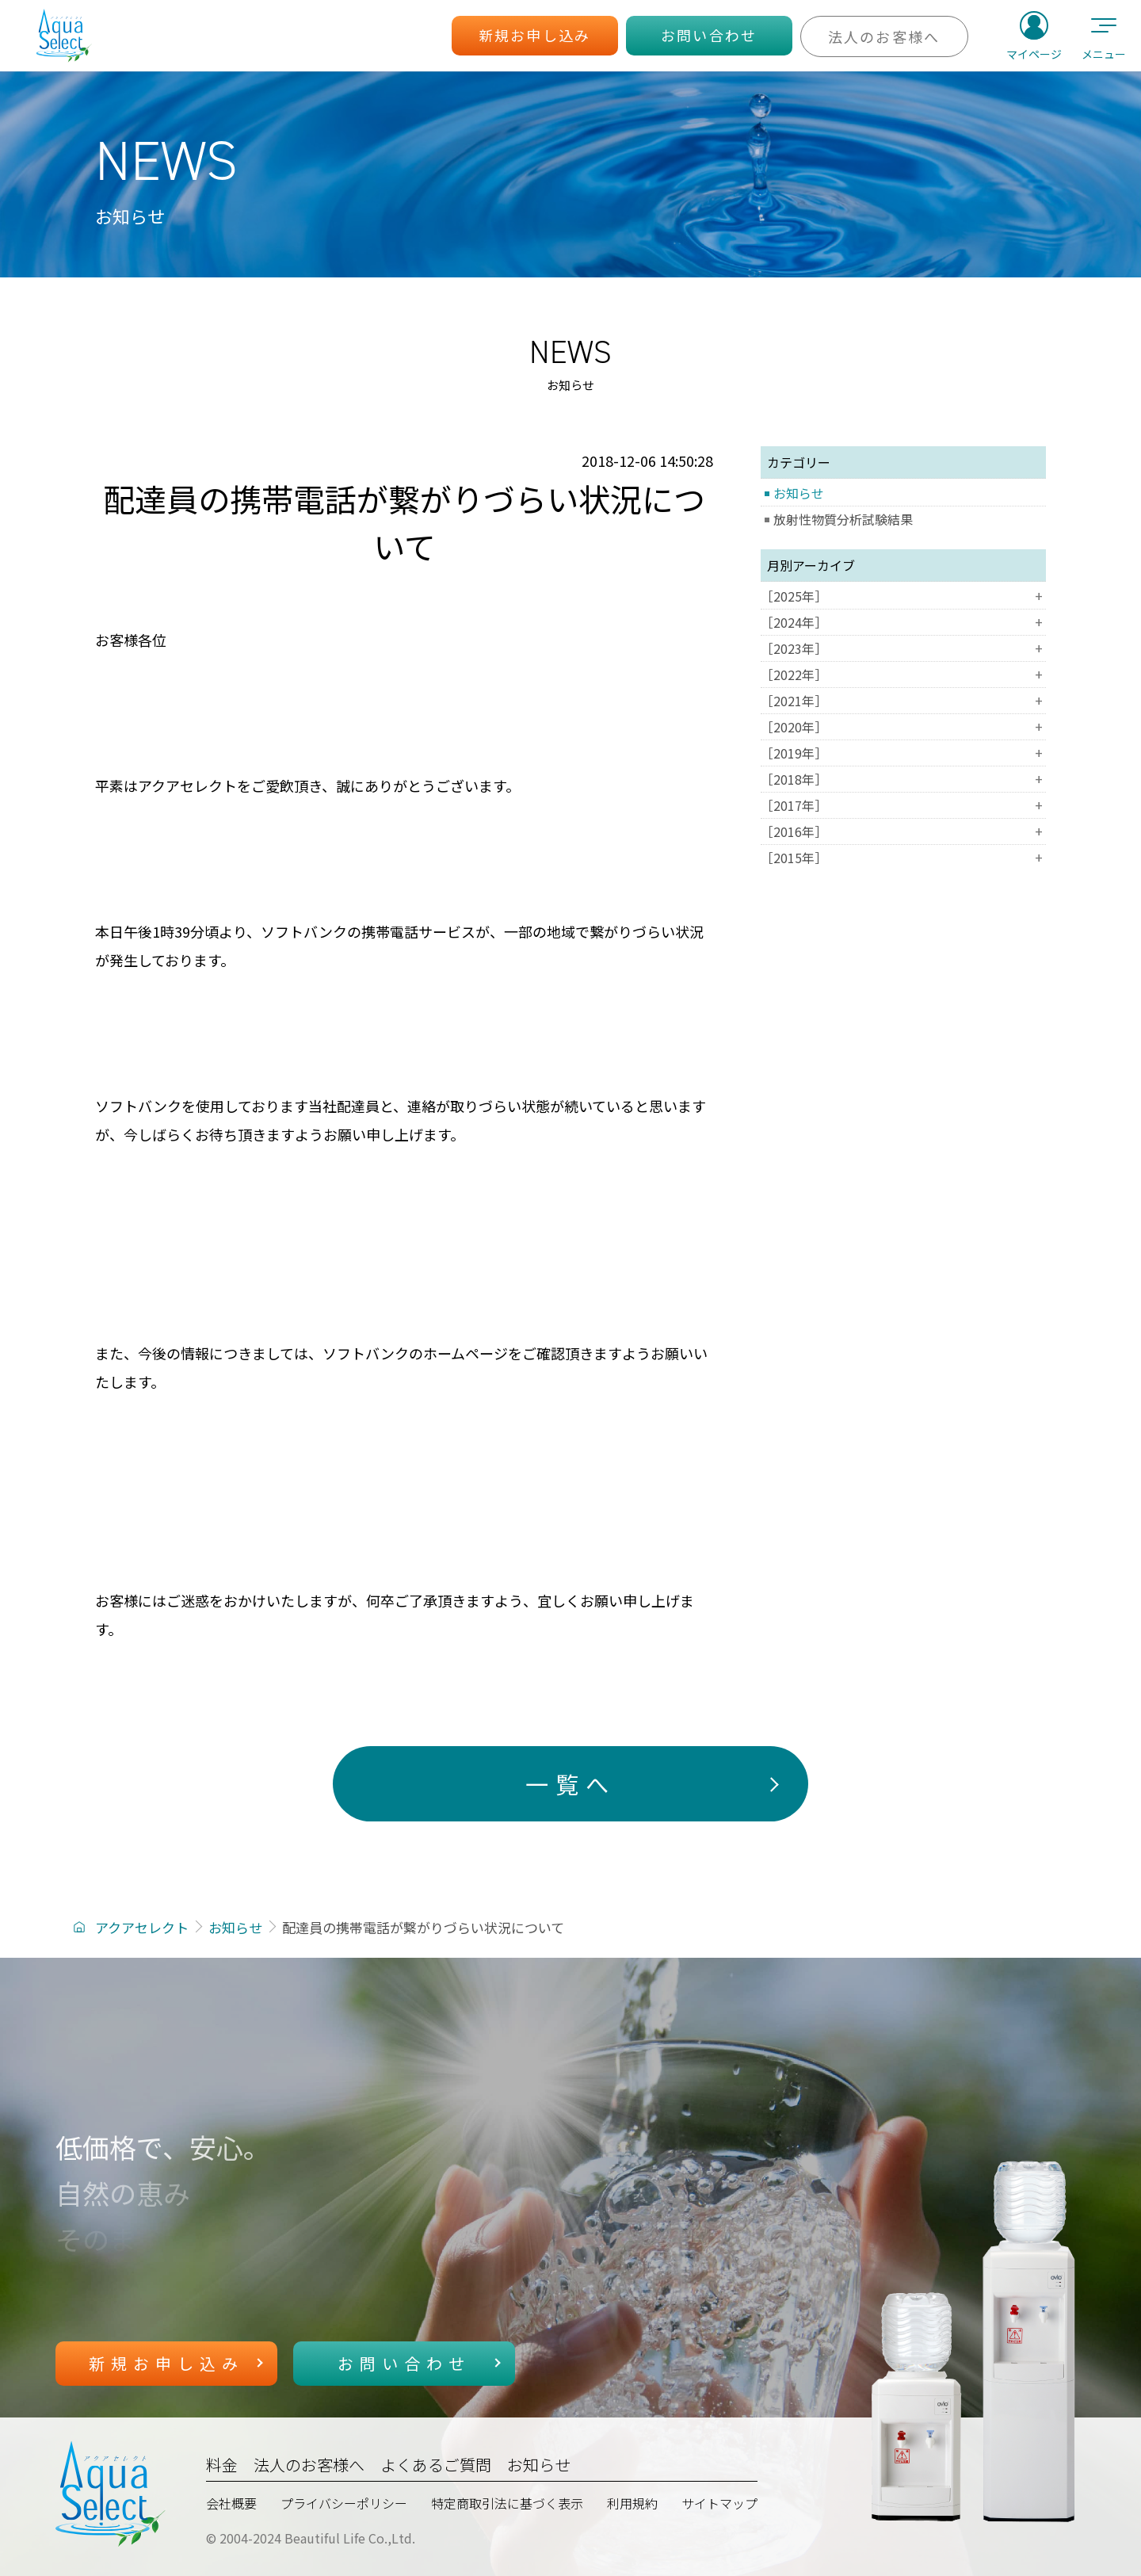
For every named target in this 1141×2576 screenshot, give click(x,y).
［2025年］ (903, 596)
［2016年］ (903, 831)
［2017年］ (903, 805)
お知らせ (798, 493)
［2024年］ (903, 622)
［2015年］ (903, 857)
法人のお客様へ (309, 2464)
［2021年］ (903, 700)
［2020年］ (903, 726)
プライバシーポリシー (343, 2503)
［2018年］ (903, 779)
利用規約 (632, 2503)
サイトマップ (719, 2503)
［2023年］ (903, 648)
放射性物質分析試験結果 (843, 519)
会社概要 (231, 2503)
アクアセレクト (142, 1927)
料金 (222, 2464)
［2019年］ (903, 753)
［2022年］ (903, 674)
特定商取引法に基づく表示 (507, 2503)
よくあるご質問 (435, 2464)
